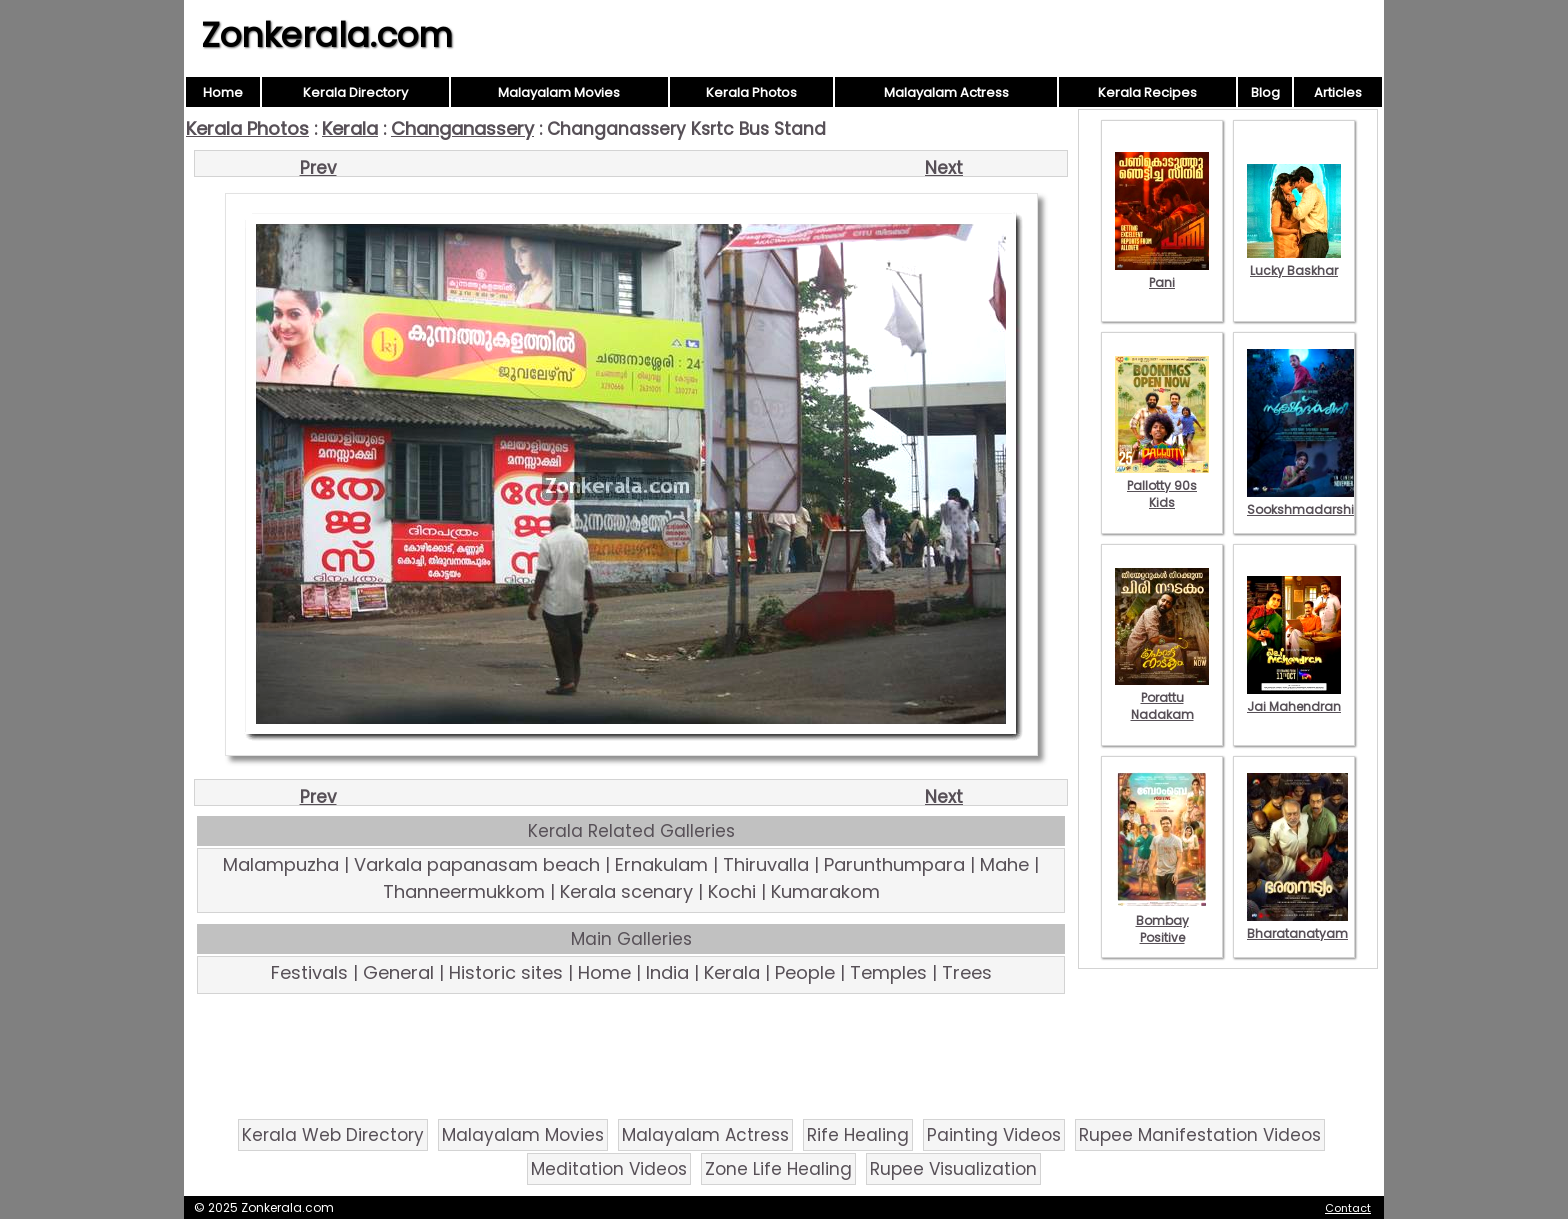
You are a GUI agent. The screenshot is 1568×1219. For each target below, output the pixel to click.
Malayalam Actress (946, 92)
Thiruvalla (766, 864)
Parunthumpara (894, 864)
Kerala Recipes (1147, 92)
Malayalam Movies (559, 92)
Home (223, 92)
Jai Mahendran (1294, 698)
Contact (1348, 1208)
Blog (1265, 92)
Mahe (1004, 864)
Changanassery (462, 128)
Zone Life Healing (778, 1169)
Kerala (350, 128)
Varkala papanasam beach (477, 864)
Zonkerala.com (327, 35)
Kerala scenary (626, 891)
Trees (967, 972)
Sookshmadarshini (1306, 501)
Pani (1162, 274)
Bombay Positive (1162, 920)
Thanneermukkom (464, 891)
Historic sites (506, 972)
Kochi (732, 891)
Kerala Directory (355, 92)
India (667, 972)
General (398, 972)
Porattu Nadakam (1162, 697)
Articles (1338, 92)
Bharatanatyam (1297, 925)
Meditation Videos (609, 1169)
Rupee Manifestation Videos (1200, 1135)
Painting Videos (994, 1135)
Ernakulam (661, 864)
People (805, 972)
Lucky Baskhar (1294, 262)
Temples (888, 972)
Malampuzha (281, 864)
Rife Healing (858, 1135)
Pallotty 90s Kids (1162, 485)
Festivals (309, 972)
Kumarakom (825, 891)
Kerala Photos (751, 92)
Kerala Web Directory (333, 1135)
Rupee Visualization (953, 1169)
